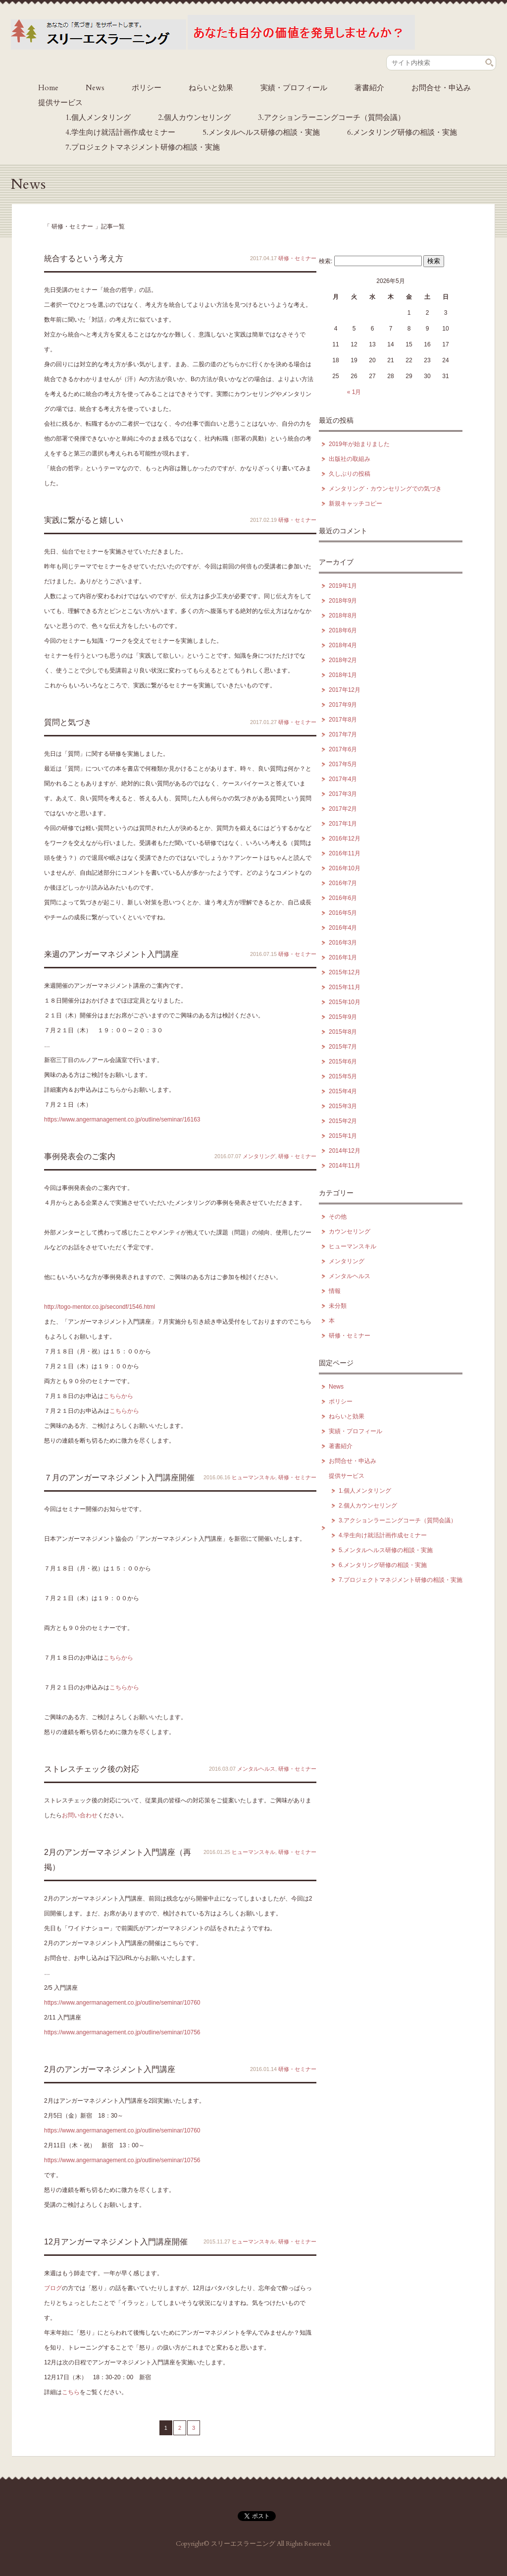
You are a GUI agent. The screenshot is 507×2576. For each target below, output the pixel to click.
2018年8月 (343, 615)
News (95, 88)
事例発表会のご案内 (79, 1156)
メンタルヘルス (256, 1769)
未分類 (338, 1305)
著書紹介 (369, 88)
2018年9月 (343, 600)
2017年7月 (343, 734)
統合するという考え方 (83, 258)
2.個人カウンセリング (194, 117)
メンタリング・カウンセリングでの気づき (385, 488)
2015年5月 (343, 1076)
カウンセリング (349, 1231)
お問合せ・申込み (441, 88)
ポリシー (146, 88)
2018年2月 (343, 660)
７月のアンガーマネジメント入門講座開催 (119, 1477)
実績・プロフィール (293, 88)
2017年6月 (343, 749)
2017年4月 (343, 779)
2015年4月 (343, 1091)
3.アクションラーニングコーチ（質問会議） (331, 117)
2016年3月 (343, 942)
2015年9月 (343, 1016)
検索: (325, 261)
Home (48, 88)
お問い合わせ (80, 1815)
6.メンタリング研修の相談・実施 (402, 132)
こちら (71, 2392)
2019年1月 (343, 585)
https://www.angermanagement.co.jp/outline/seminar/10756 (122, 2032)
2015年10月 (344, 1002)
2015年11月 (344, 987)
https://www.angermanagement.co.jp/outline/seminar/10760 (122, 2002)
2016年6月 (343, 898)
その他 (338, 1216)
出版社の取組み (349, 458)
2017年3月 (343, 793)
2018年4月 (343, 645)
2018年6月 (343, 630)
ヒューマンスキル (253, 1477)
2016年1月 (343, 957)
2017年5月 (343, 764)
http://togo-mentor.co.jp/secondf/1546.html (99, 1306)
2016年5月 (343, 912)
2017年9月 (343, 704)
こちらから (118, 1396)
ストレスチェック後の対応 (91, 1769)
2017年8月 (343, 719)
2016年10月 (344, 868)
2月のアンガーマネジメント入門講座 (109, 2069)
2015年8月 (343, 1031)
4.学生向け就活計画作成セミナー (120, 132)
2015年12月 (344, 972)
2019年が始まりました (359, 444)
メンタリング (259, 1156)
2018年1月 (343, 675)
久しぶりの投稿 (349, 473)
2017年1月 (343, 823)
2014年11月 (344, 1165)
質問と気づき (68, 722)
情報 (335, 1291)
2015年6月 (343, 1061)
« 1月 (354, 392)
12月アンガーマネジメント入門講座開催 (116, 2242)
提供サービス (60, 103)
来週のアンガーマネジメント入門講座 (111, 954)
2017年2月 (343, 808)
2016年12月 (344, 838)
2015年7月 (343, 1046)
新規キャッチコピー (355, 503)
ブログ (53, 2288)
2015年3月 (343, 1106)
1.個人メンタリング (98, 117)
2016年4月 (343, 927)
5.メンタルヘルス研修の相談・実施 (261, 132)
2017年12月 (344, 689)
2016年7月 (343, 883)
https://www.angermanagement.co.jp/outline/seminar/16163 (122, 1119)
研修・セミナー (297, 258)
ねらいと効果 (211, 88)
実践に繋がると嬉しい (83, 520)
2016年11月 (344, 853)
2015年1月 (343, 1135)
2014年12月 (344, 1150)
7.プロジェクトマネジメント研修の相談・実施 (142, 147)
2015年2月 (343, 1121)
